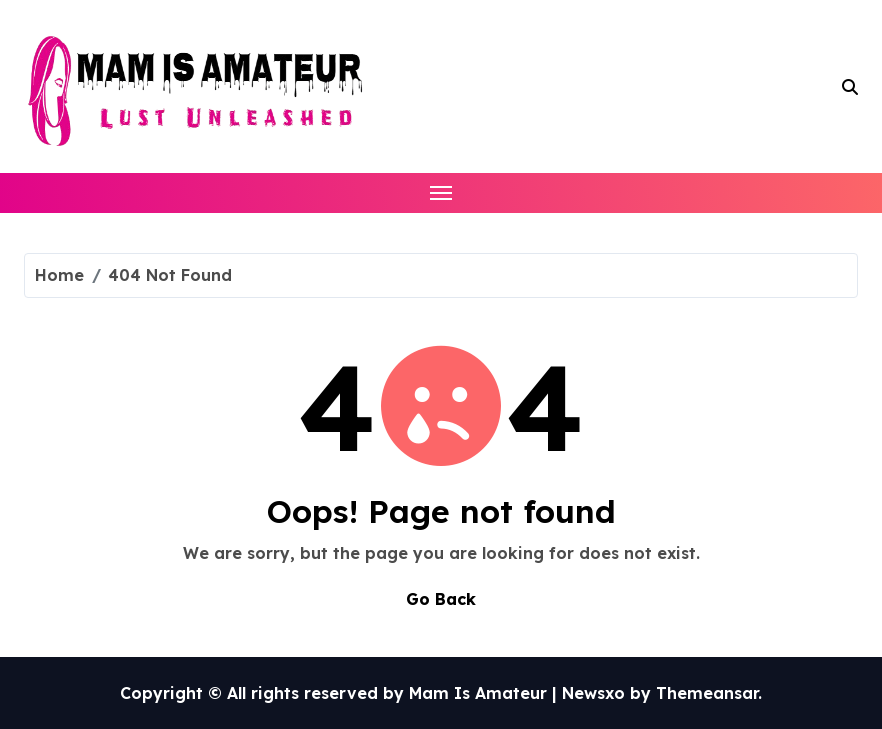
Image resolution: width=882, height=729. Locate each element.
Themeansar (707, 693)
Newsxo (593, 693)
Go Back (441, 599)
